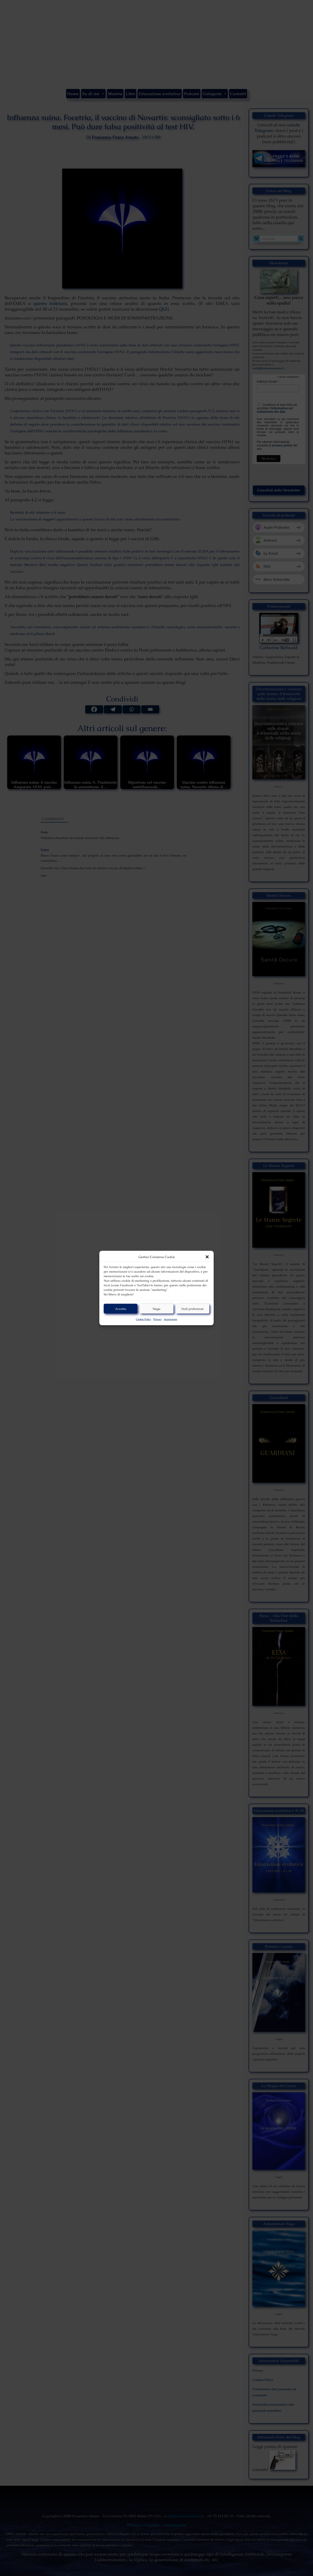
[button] (207, 1257)
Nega (156, 1308)
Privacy (157, 1319)
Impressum (170, 1319)
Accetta (120, 1308)
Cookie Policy (143, 1319)
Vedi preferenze (192, 1308)
